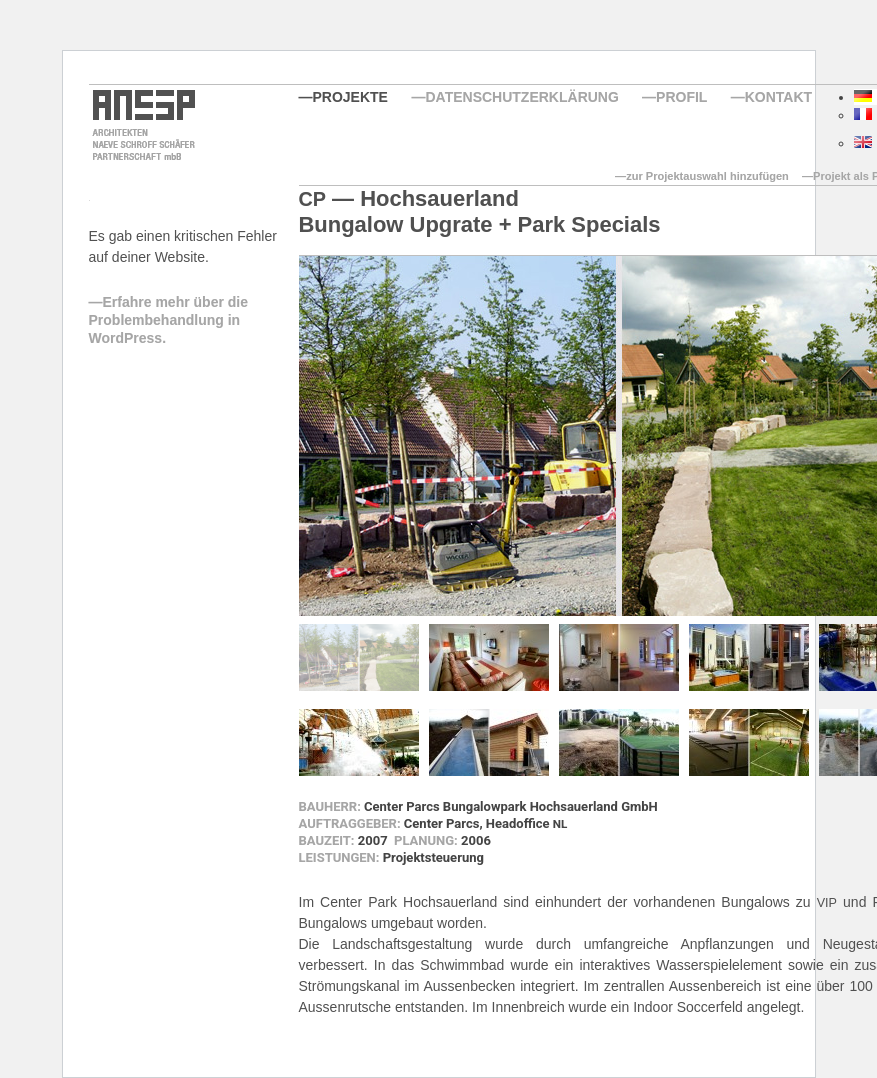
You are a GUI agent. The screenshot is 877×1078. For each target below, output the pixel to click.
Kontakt (778, 97)
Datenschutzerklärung (521, 97)
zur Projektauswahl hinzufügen (707, 176)
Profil (681, 97)
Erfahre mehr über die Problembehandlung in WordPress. (169, 320)
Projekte (350, 97)
